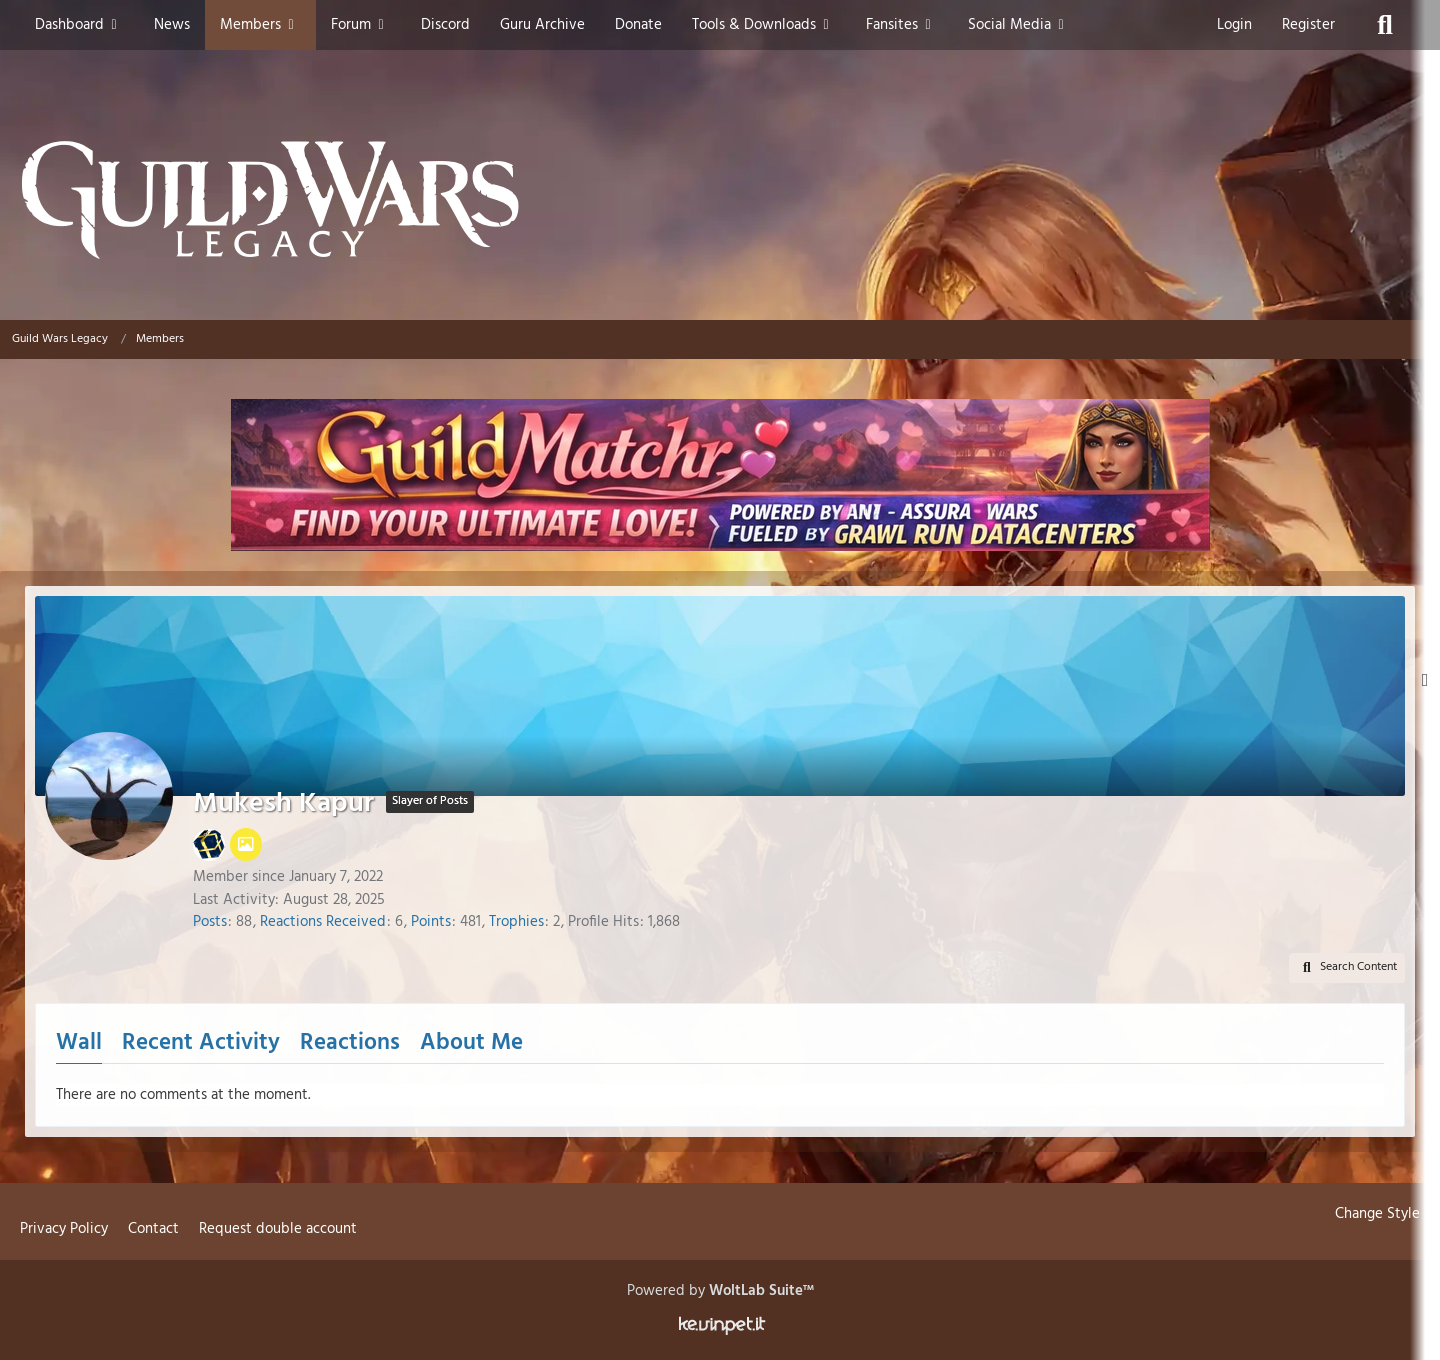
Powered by (720, 1291)
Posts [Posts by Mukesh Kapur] (210, 922)
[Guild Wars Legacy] (720, 200)
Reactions (350, 1043)
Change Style (1377, 1214)
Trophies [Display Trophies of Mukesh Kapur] (516, 922)
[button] (1347, 968)
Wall (79, 1043)
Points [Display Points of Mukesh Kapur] (431, 922)
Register (1308, 25)
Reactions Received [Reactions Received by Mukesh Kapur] (323, 922)
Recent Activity (201, 1043)
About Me (471, 1043)
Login (1234, 25)
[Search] (1385, 25)
